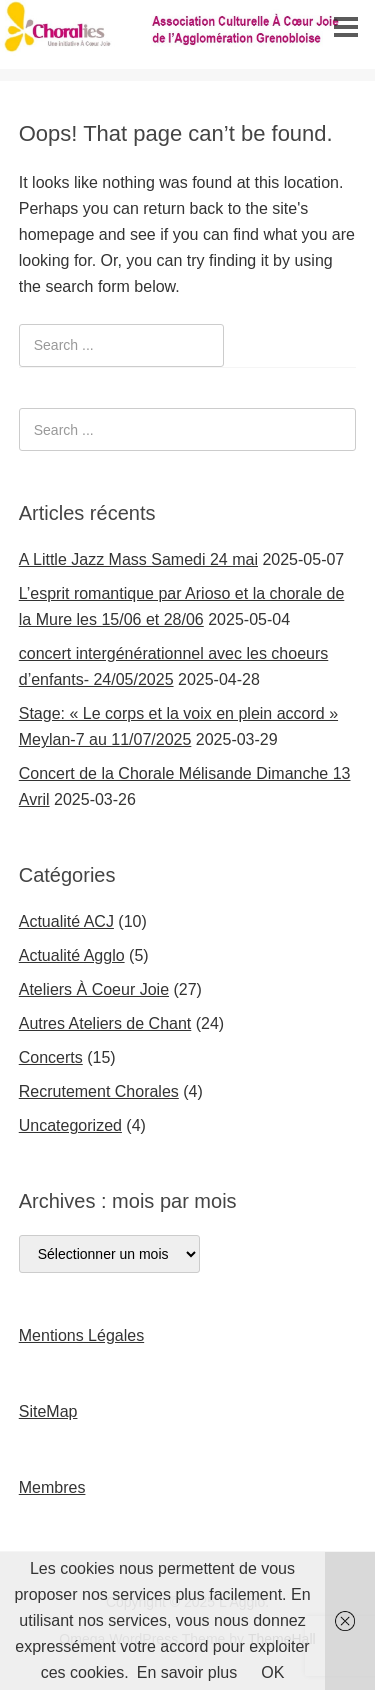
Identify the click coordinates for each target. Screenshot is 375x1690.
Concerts (51, 1057)
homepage (57, 234)
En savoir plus (187, 1672)
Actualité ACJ (66, 921)
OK (272, 1672)
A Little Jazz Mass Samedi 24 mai (138, 559)
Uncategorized (70, 1125)
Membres (52, 1487)
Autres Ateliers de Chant (105, 1023)
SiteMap (48, 1411)
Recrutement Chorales (99, 1091)
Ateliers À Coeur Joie (94, 989)
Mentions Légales (81, 1335)
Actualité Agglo (72, 955)
